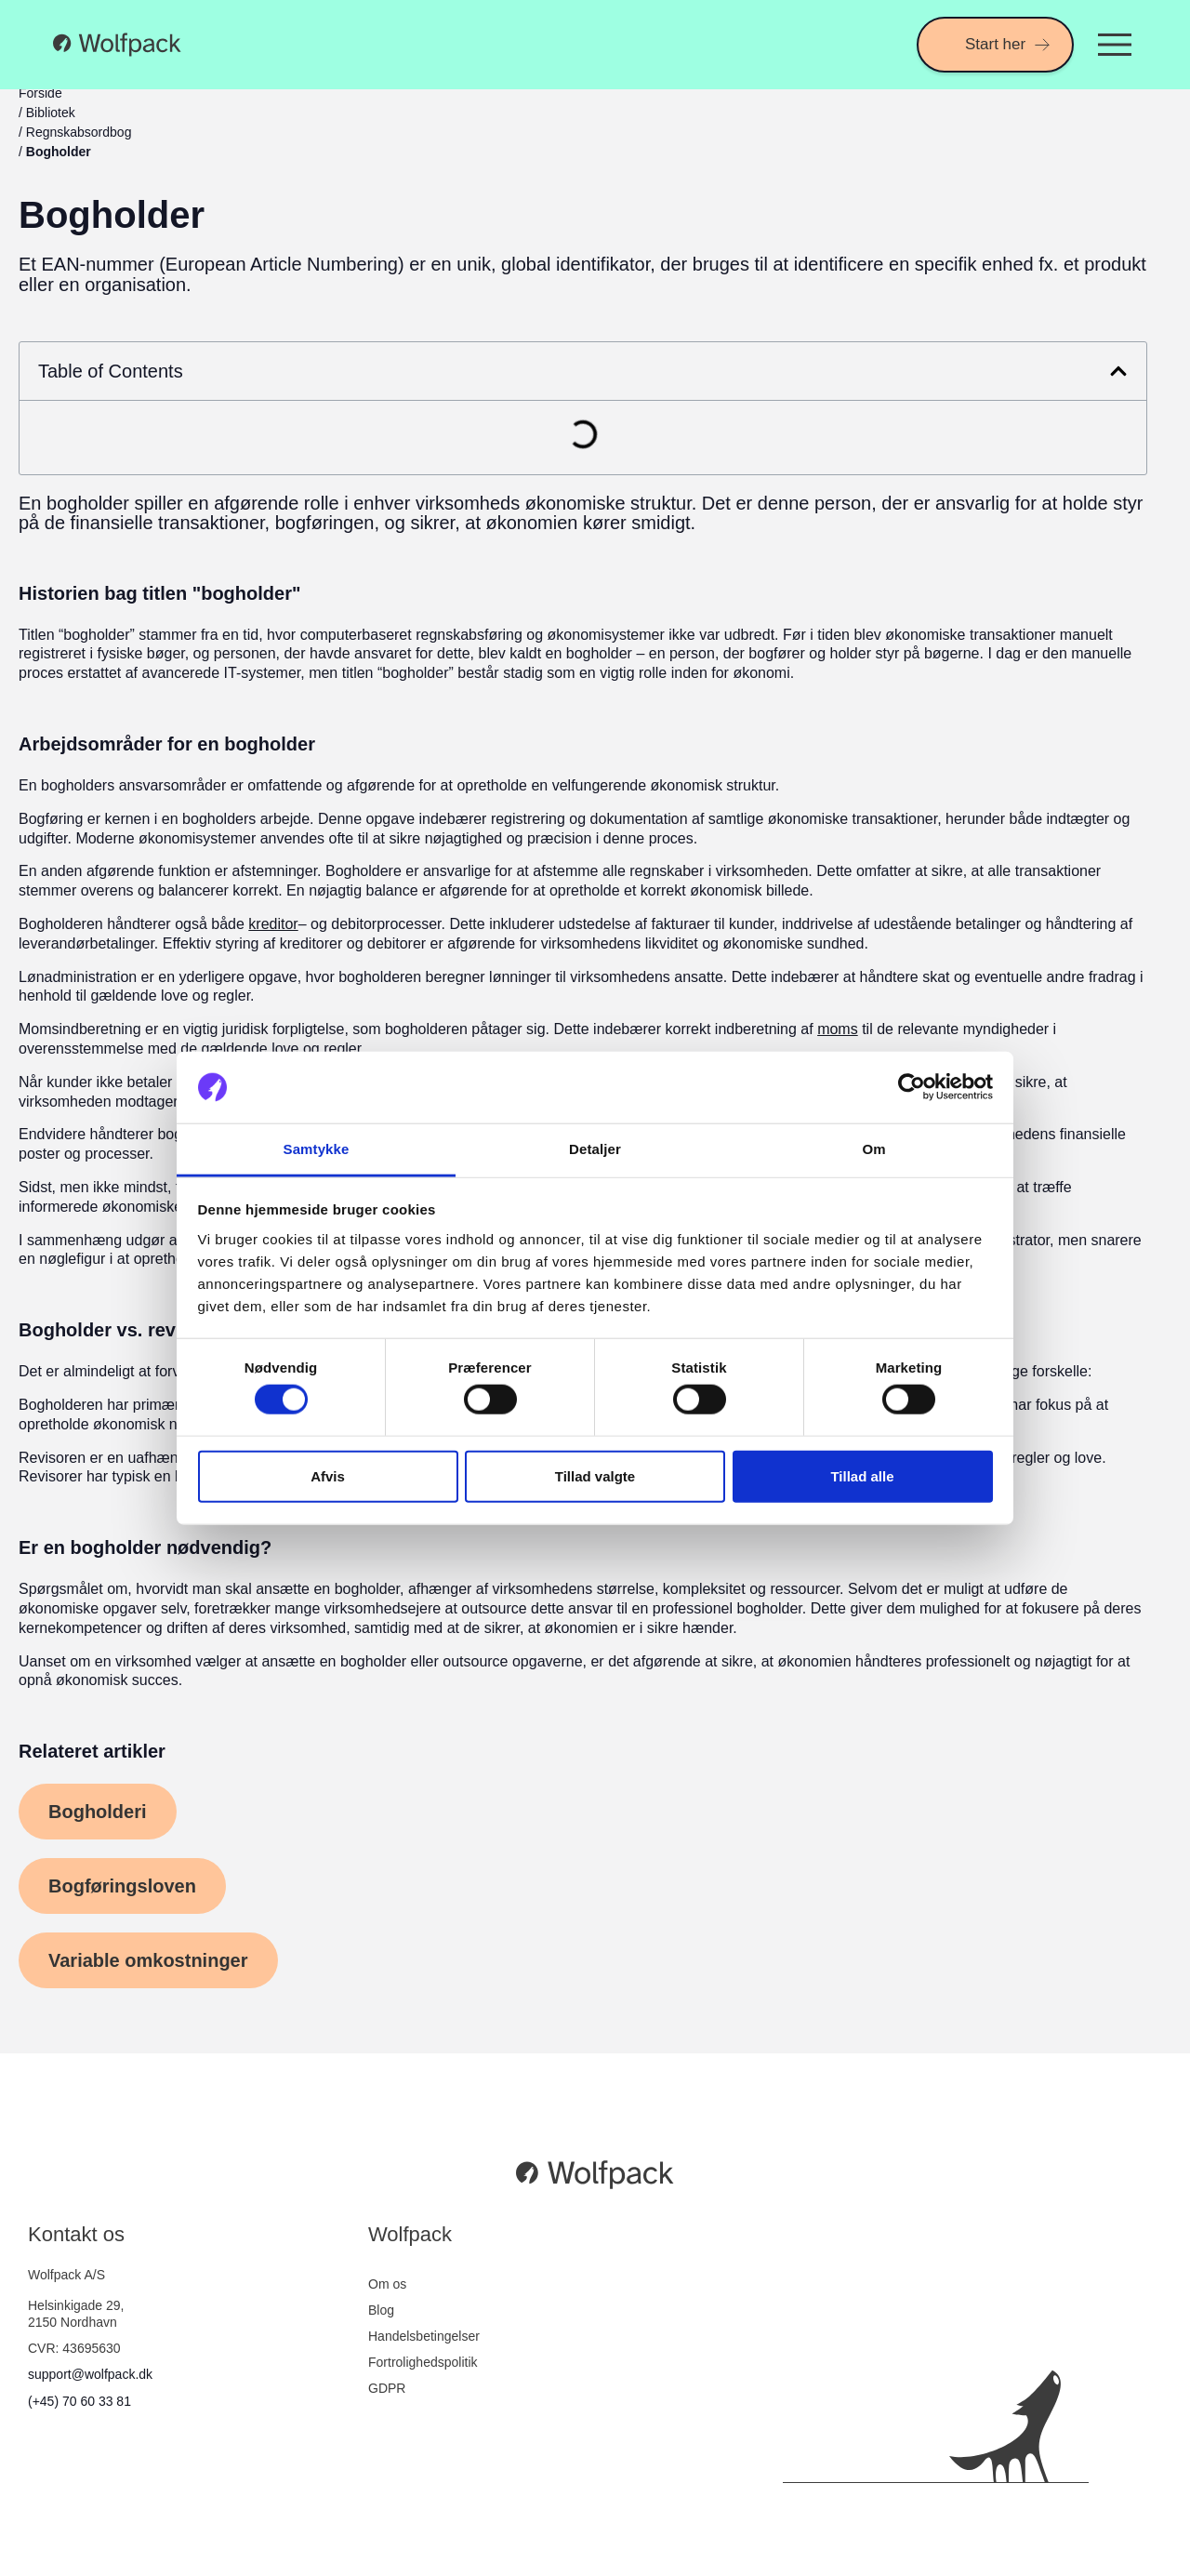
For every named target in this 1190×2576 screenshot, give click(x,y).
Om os (387, 2284)
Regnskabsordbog (79, 132)
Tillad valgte (595, 1475)
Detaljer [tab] (595, 1149)
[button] (1118, 371)
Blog (381, 2310)
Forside (40, 93)
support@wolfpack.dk (90, 2374)
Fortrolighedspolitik (423, 2362)
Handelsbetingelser (424, 2336)
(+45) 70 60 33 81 (79, 2401)
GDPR (386, 2388)
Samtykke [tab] (317, 1149)
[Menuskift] (1114, 44)
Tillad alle (861, 1475)
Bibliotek (50, 112)
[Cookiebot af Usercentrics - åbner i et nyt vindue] (911, 1087)
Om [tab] (873, 1149)
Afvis (328, 1475)
